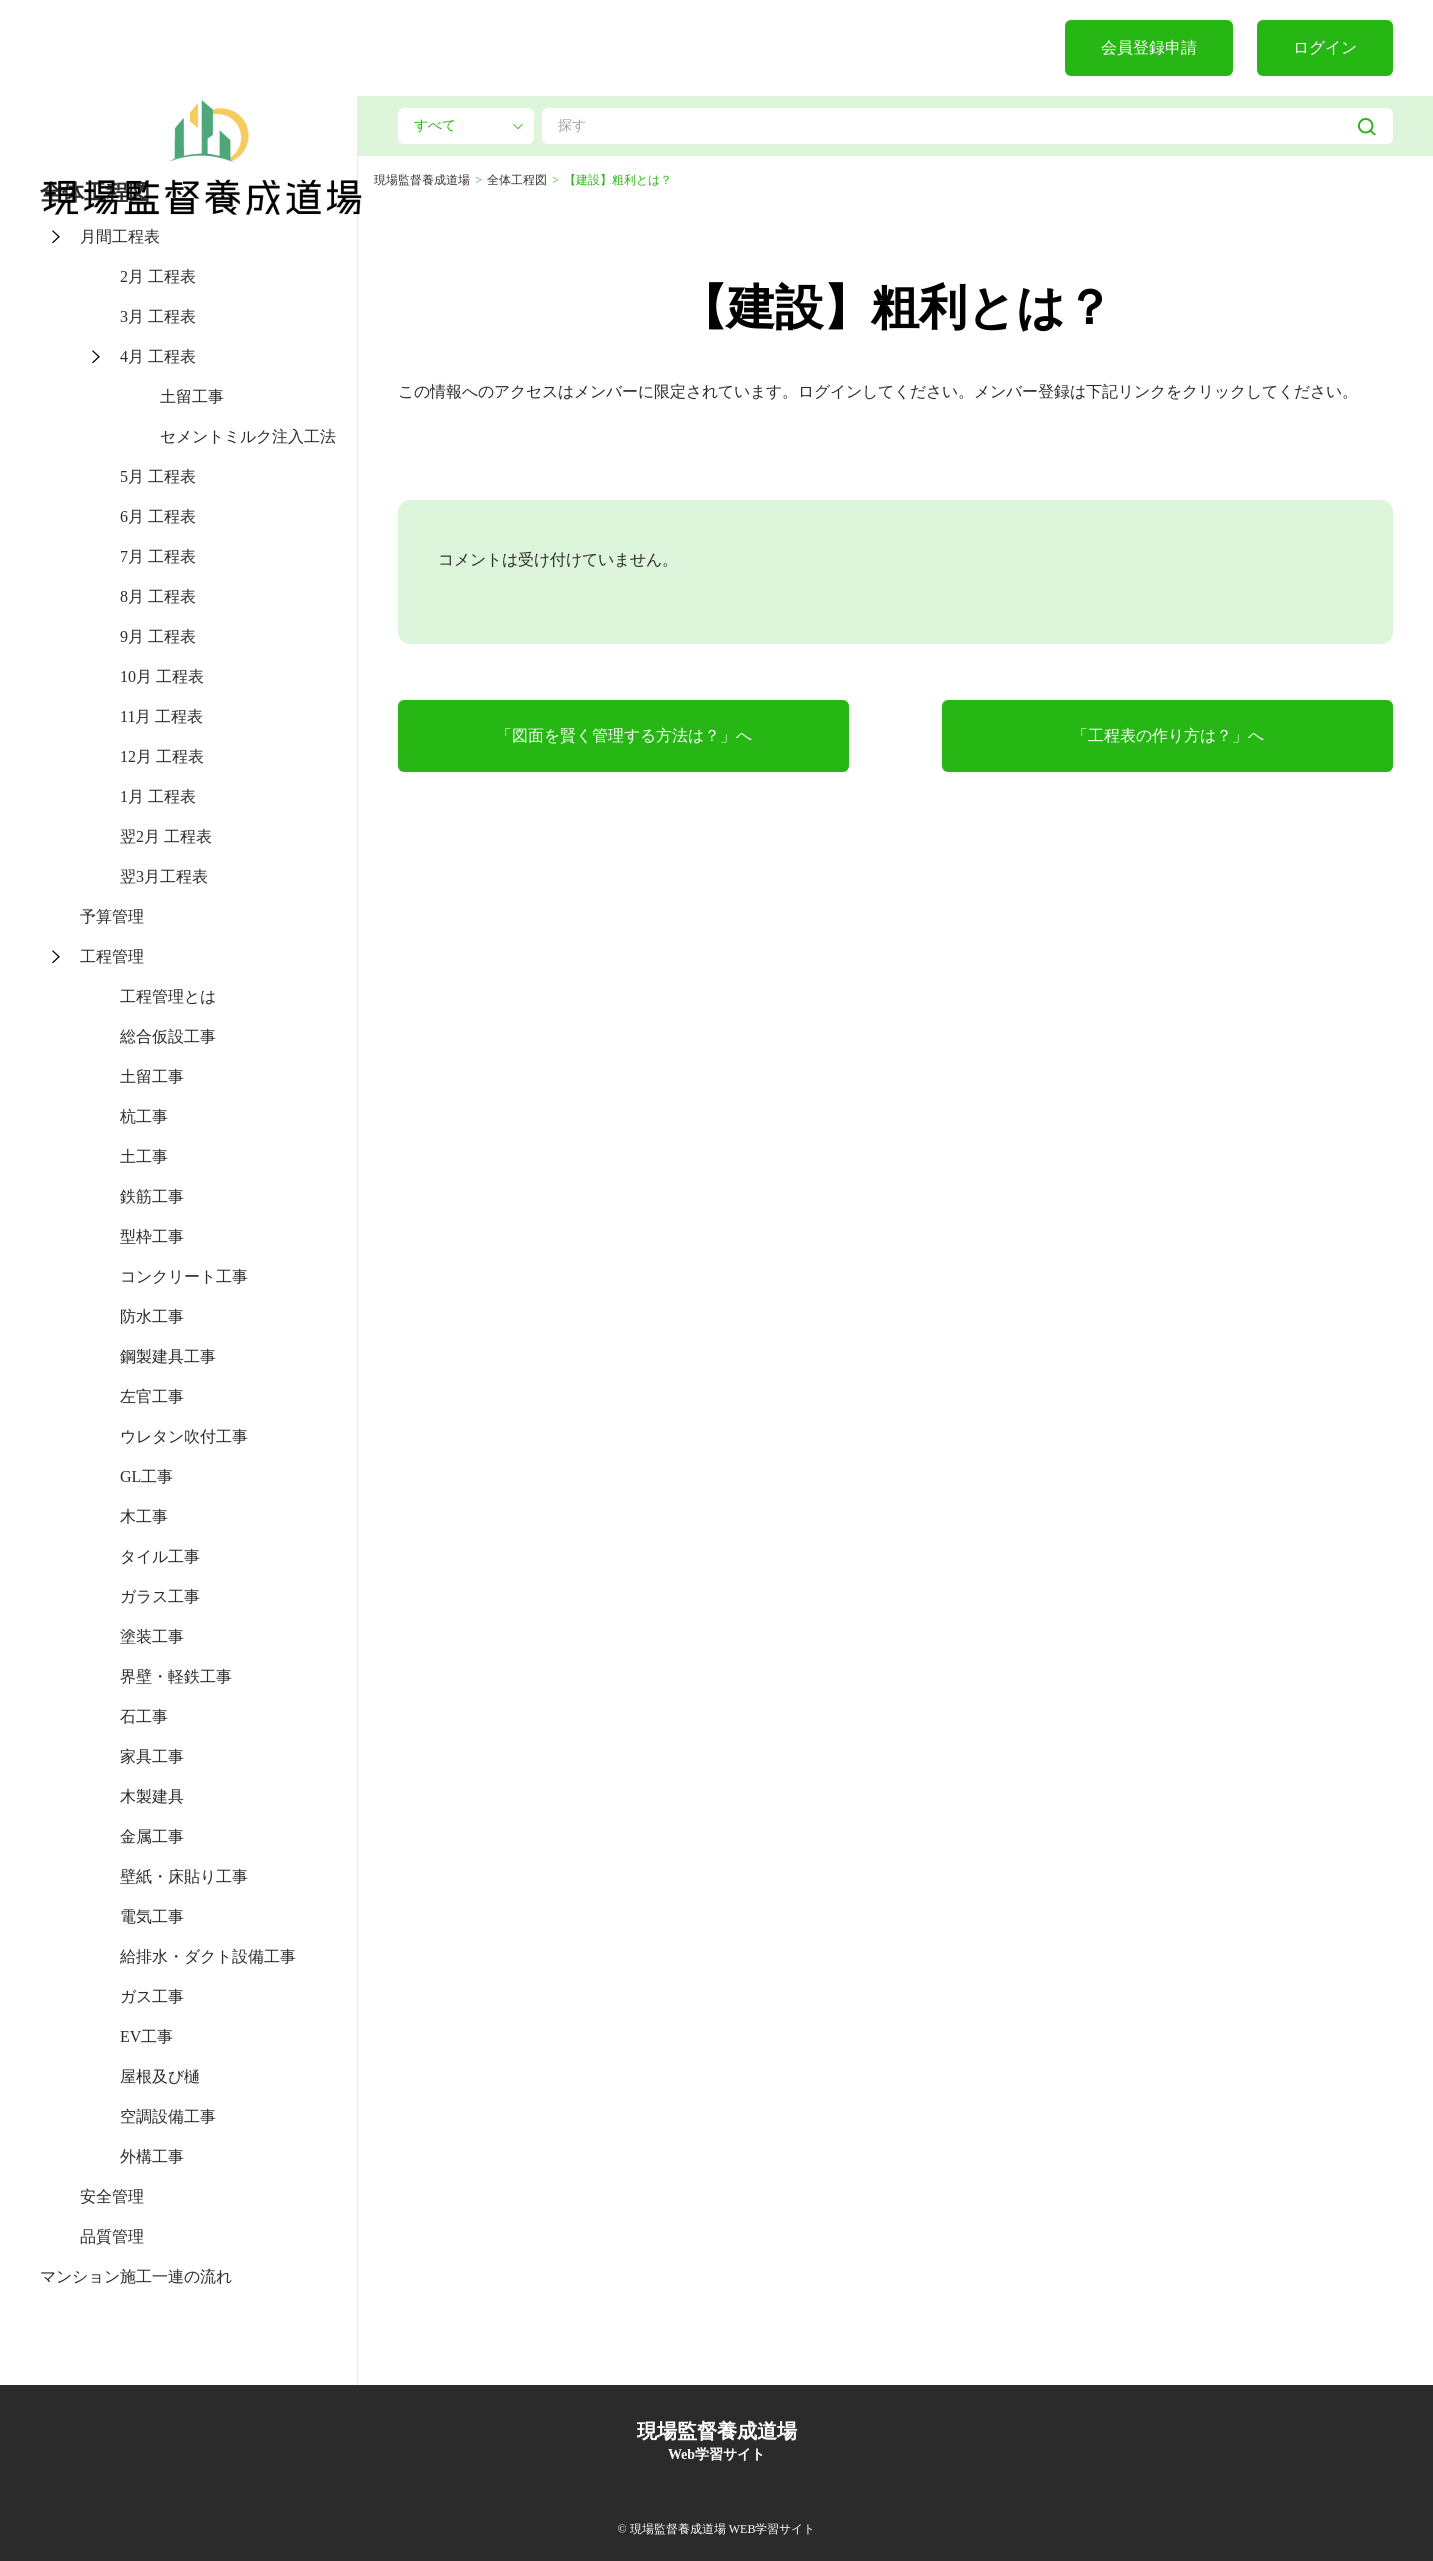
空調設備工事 (168, 2116)
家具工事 (152, 1756)
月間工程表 (120, 236)
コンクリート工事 (184, 1276)
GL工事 (146, 1476)
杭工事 (144, 1116)
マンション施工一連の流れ (136, 2276)
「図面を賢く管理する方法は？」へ (624, 735)
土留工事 (192, 396)
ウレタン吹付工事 (184, 1436)
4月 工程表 (158, 356)
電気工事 (152, 1916)
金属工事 (152, 1836)
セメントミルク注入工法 (248, 436)
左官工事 (152, 1396)
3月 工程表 (158, 316)
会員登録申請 (1149, 47)
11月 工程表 (161, 716)
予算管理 (112, 916)
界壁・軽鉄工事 (176, 1676)
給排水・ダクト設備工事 (208, 1956)
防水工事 (152, 1316)
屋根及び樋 (160, 2076)
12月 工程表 (162, 756)
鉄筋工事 (152, 1196)
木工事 (144, 1516)
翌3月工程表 (164, 876)
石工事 (144, 1716)
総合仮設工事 (168, 1036)
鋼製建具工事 (168, 1356)
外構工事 (152, 2156)
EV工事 (146, 2036)
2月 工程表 (158, 276)
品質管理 (112, 2236)
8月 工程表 (158, 596)
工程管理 (112, 956)
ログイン (1325, 47)
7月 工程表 (158, 556)
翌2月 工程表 (166, 836)
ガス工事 (152, 1996)
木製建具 (152, 1796)
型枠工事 (152, 1236)
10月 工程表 (162, 676)
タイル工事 (160, 1556)
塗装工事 (152, 1636)
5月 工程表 (158, 476)
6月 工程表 (158, 516)
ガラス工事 (160, 1596)
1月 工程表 (158, 796)
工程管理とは (168, 996)
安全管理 (112, 2196)
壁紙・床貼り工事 (184, 1876)
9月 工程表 (158, 636)
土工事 (144, 1156)
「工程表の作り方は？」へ (1168, 735)
